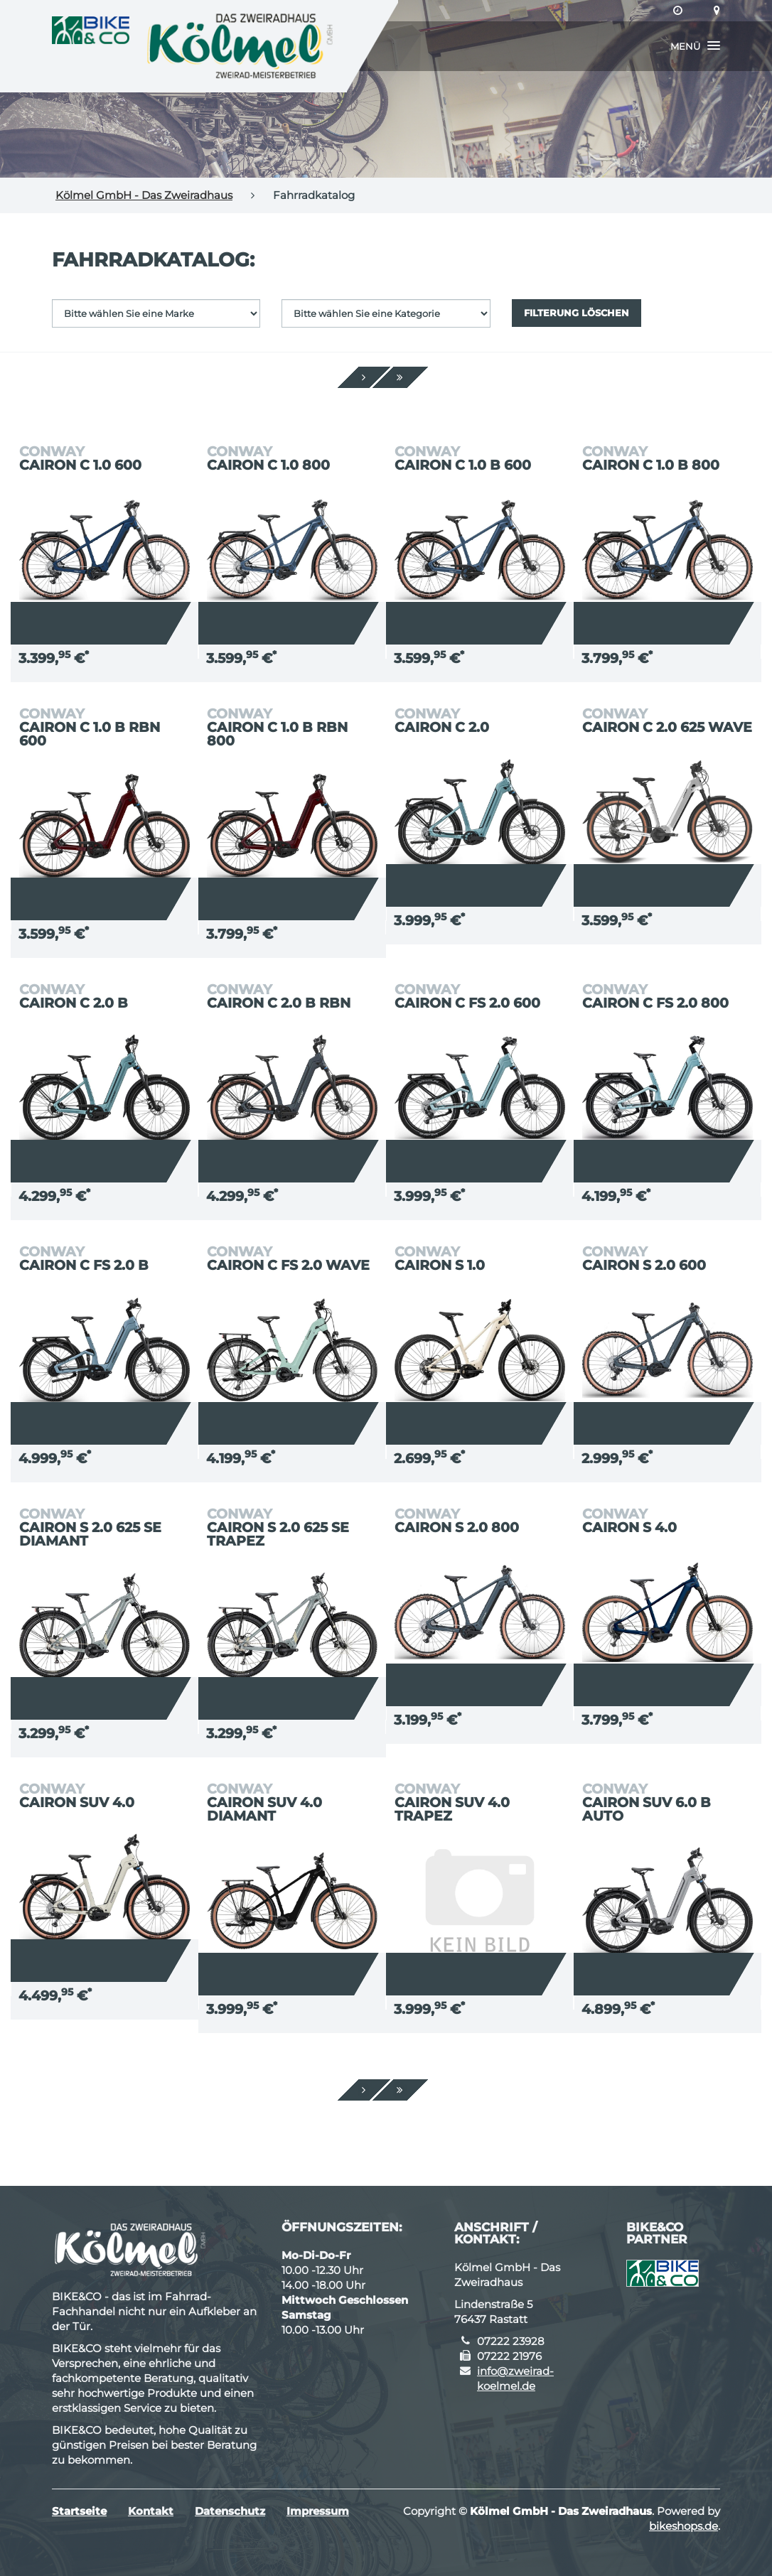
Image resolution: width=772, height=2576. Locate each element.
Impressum (317, 2511)
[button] (695, 46)
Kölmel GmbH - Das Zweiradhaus (143, 195)
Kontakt (150, 2511)
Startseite (79, 2511)
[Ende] (400, 377)
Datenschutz (230, 2511)
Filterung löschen (576, 312)
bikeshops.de (683, 2526)
